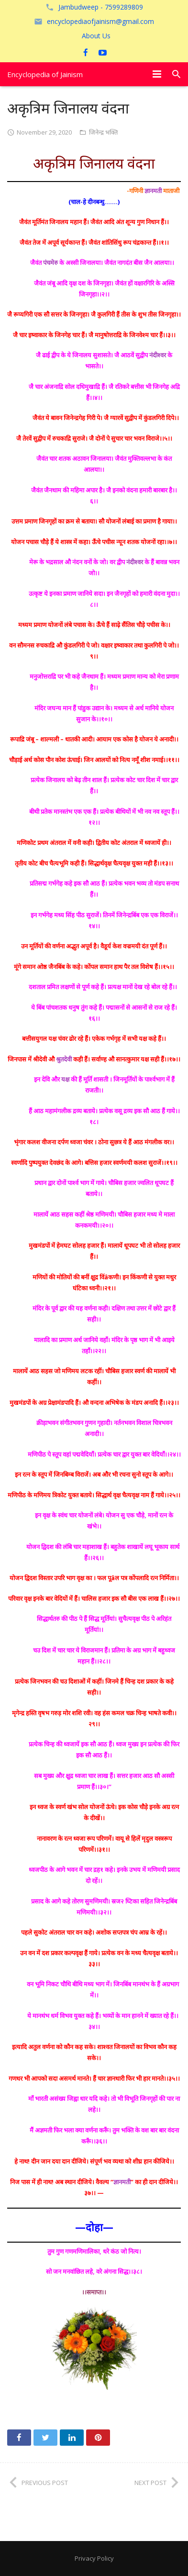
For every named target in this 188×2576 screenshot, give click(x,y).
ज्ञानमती (153, 190)
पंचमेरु (50, 262)
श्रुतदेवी (64, 1059)
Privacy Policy (94, 2558)
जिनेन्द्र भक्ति (103, 132)
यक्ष (65, 1079)
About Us (96, 35)
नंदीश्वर (157, 355)
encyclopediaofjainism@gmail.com (100, 21)
